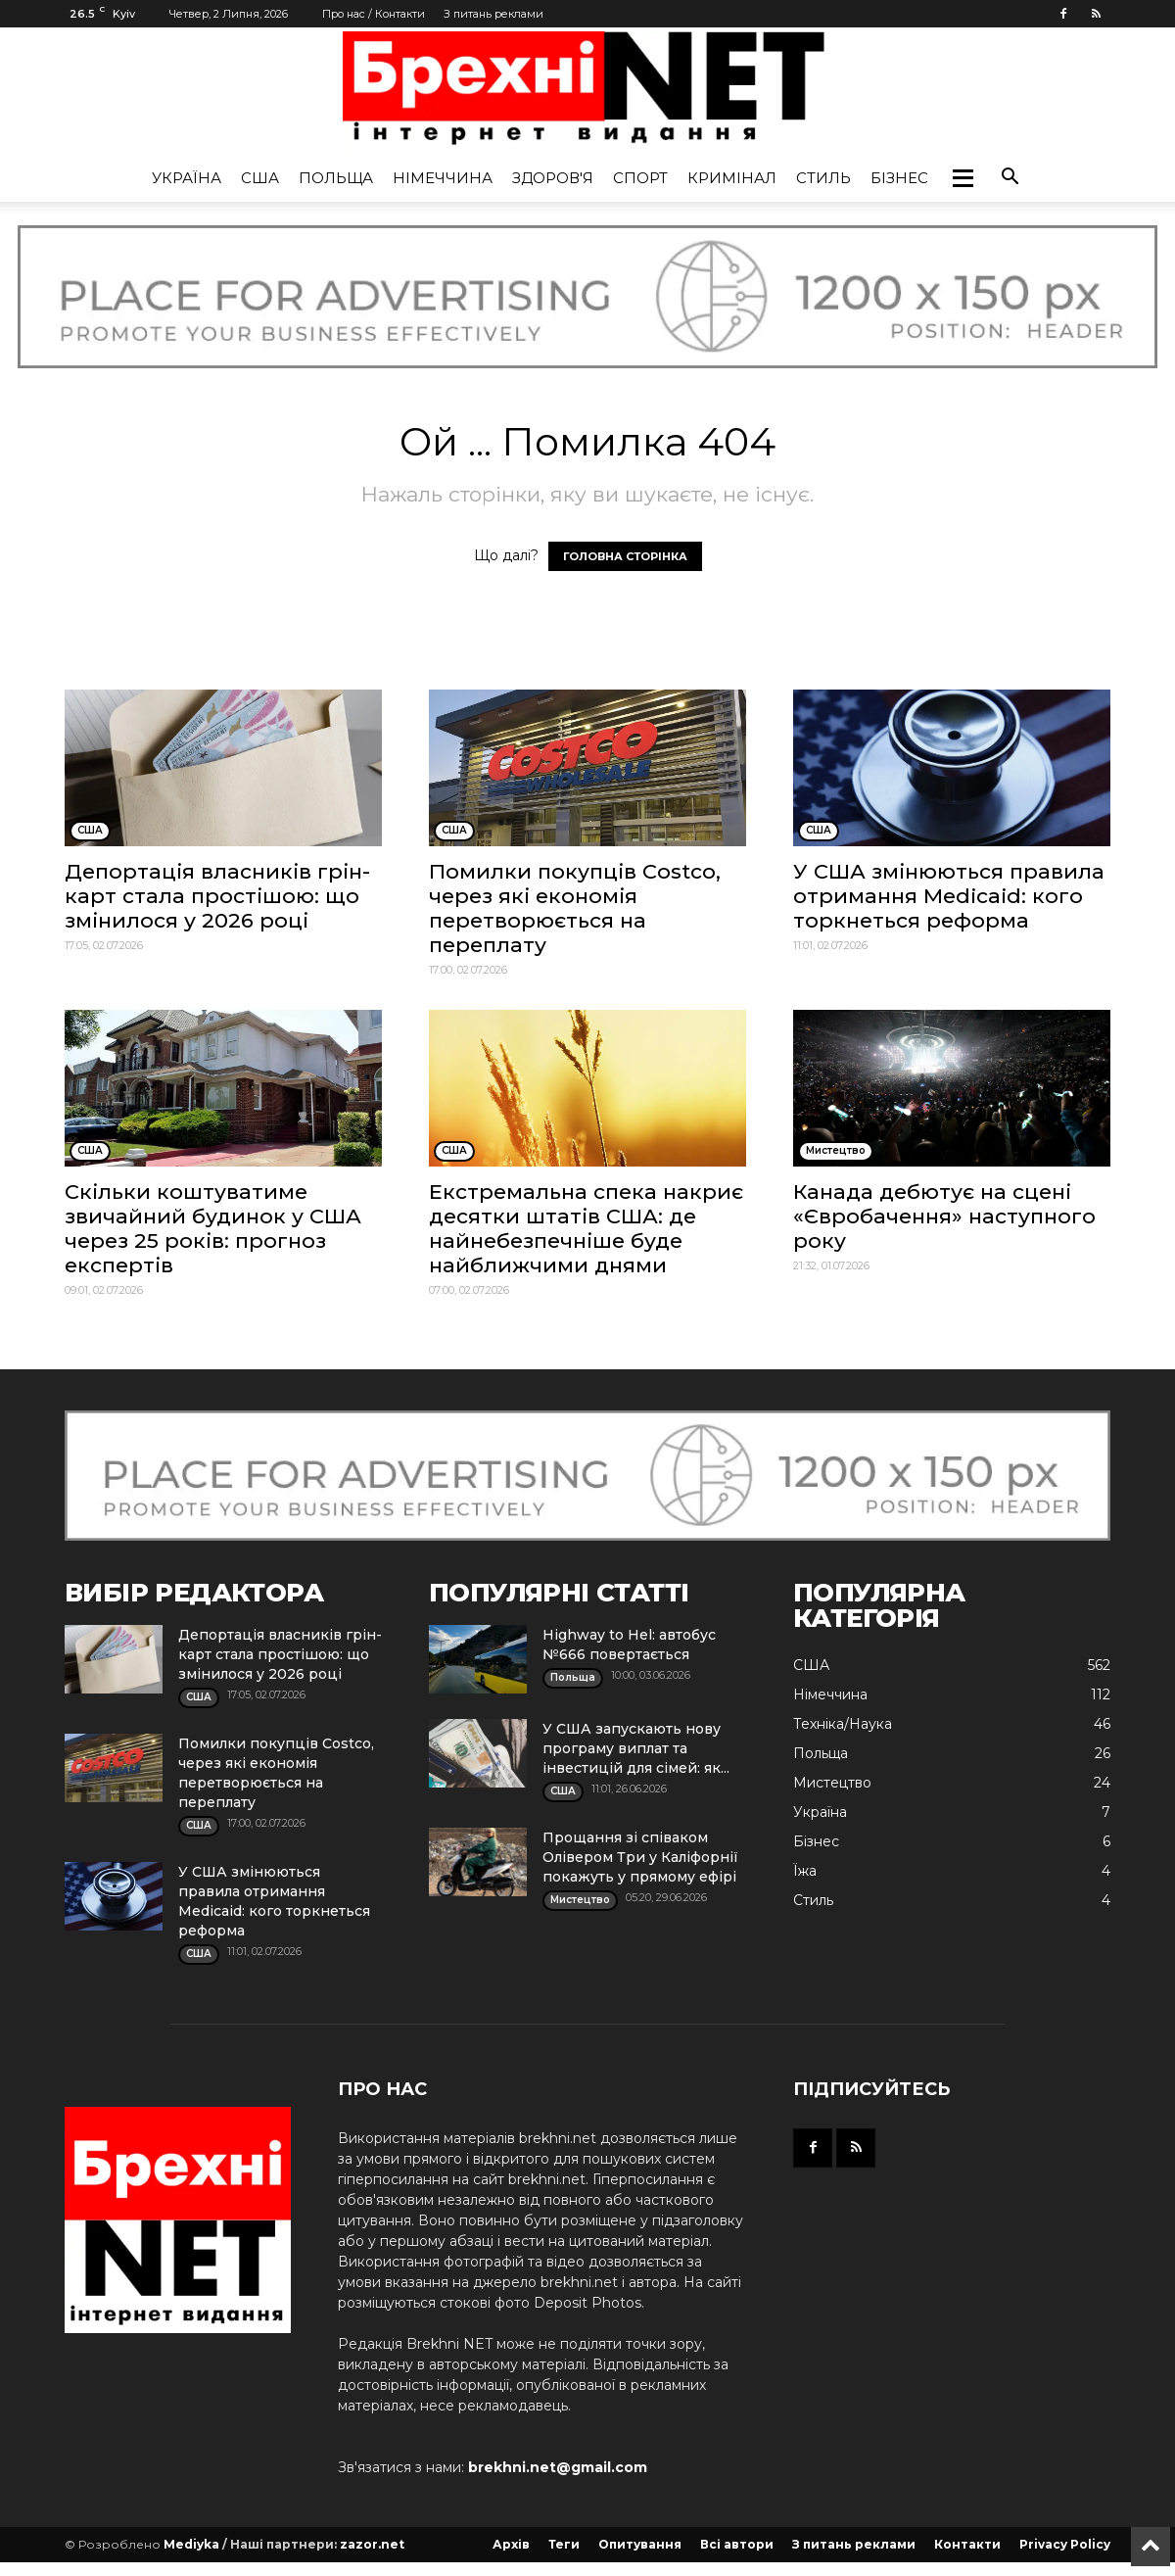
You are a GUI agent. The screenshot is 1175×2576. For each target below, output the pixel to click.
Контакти (967, 2544)
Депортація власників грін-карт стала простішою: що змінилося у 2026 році (217, 895)
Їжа (805, 1871)
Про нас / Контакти (373, 14)
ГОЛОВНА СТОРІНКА (625, 556)
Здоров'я (552, 177)
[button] (962, 178)
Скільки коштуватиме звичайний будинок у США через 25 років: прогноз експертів (213, 1228)
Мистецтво (832, 1782)
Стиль (823, 177)
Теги (564, 2544)
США (260, 177)
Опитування (640, 2544)
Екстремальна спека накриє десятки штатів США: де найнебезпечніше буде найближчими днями (586, 1228)
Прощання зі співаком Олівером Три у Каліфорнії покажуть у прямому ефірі (640, 1857)
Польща (336, 177)
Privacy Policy (1064, 2544)
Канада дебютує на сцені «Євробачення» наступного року (944, 1216)
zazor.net (372, 2544)
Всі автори (737, 2544)
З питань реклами (493, 14)
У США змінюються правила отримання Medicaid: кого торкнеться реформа (948, 895)
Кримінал (731, 177)
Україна (186, 177)
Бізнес (899, 177)
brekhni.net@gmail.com (557, 2467)
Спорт (640, 177)
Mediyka (191, 2544)
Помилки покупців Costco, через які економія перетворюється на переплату (575, 908)
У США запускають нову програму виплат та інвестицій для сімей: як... (635, 1748)
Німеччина (443, 177)
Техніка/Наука (842, 1724)
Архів (511, 2544)
